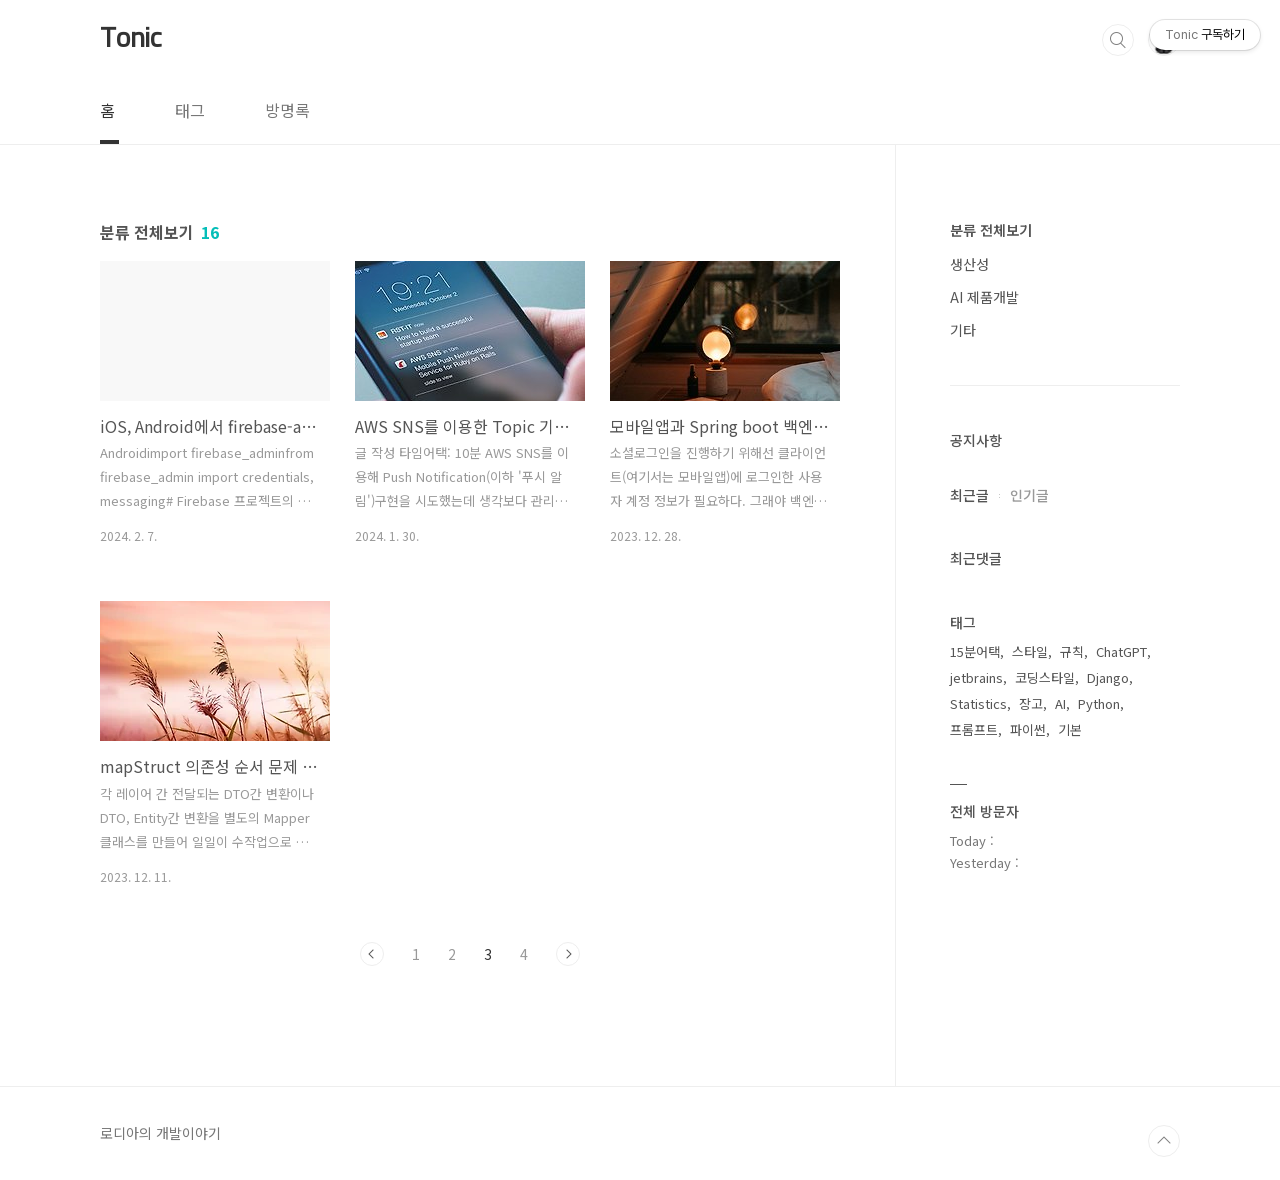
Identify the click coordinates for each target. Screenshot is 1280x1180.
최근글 (969, 495)
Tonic (131, 39)
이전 (372, 954)
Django (1108, 677)
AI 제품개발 (984, 297)
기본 (1070, 729)
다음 (568, 954)
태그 (190, 110)
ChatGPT (1121, 651)
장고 (1031, 703)
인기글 (1029, 495)
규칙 (1072, 651)
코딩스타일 (1045, 677)
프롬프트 (974, 729)
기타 (963, 330)
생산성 (969, 264)
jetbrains (976, 677)
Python (1099, 703)
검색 (1118, 40)
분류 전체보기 (991, 230)
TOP (1164, 1141)
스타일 (1030, 651)
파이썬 (1028, 729)
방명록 (287, 110)
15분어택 (975, 651)
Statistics (978, 703)
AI (1060, 703)
